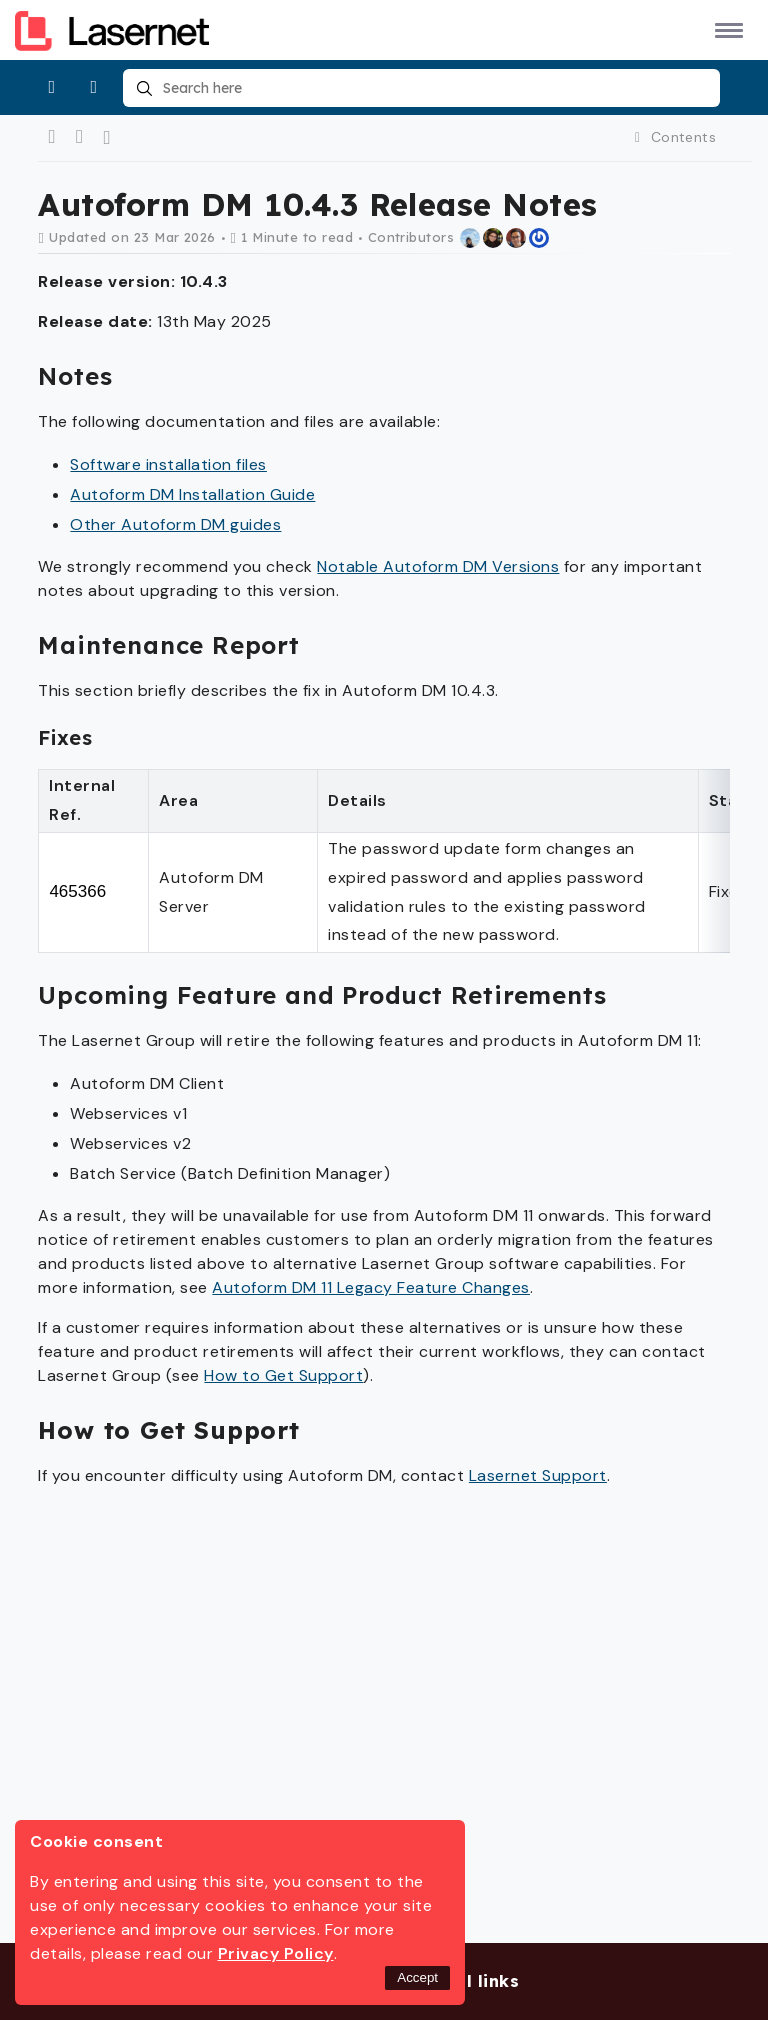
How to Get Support (283, 1375)
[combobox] (421, 88)
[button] (725, 29)
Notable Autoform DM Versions (438, 566)
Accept (417, 1977)
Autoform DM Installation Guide (192, 494)
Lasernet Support (538, 1475)
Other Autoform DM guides (175, 524)
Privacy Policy (276, 1953)
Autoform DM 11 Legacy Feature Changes (371, 1287)
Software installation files (168, 464)
